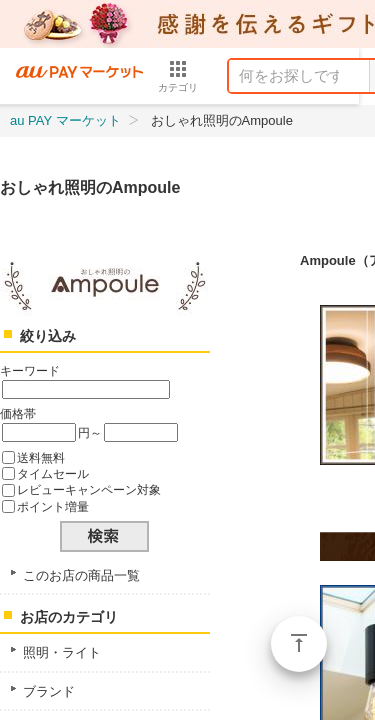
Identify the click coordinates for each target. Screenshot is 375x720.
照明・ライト (62, 652)
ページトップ (299, 644)
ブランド (49, 691)
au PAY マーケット (65, 120)
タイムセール (53, 473)
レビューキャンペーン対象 (89, 489)
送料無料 (41, 457)
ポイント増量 (53, 506)
